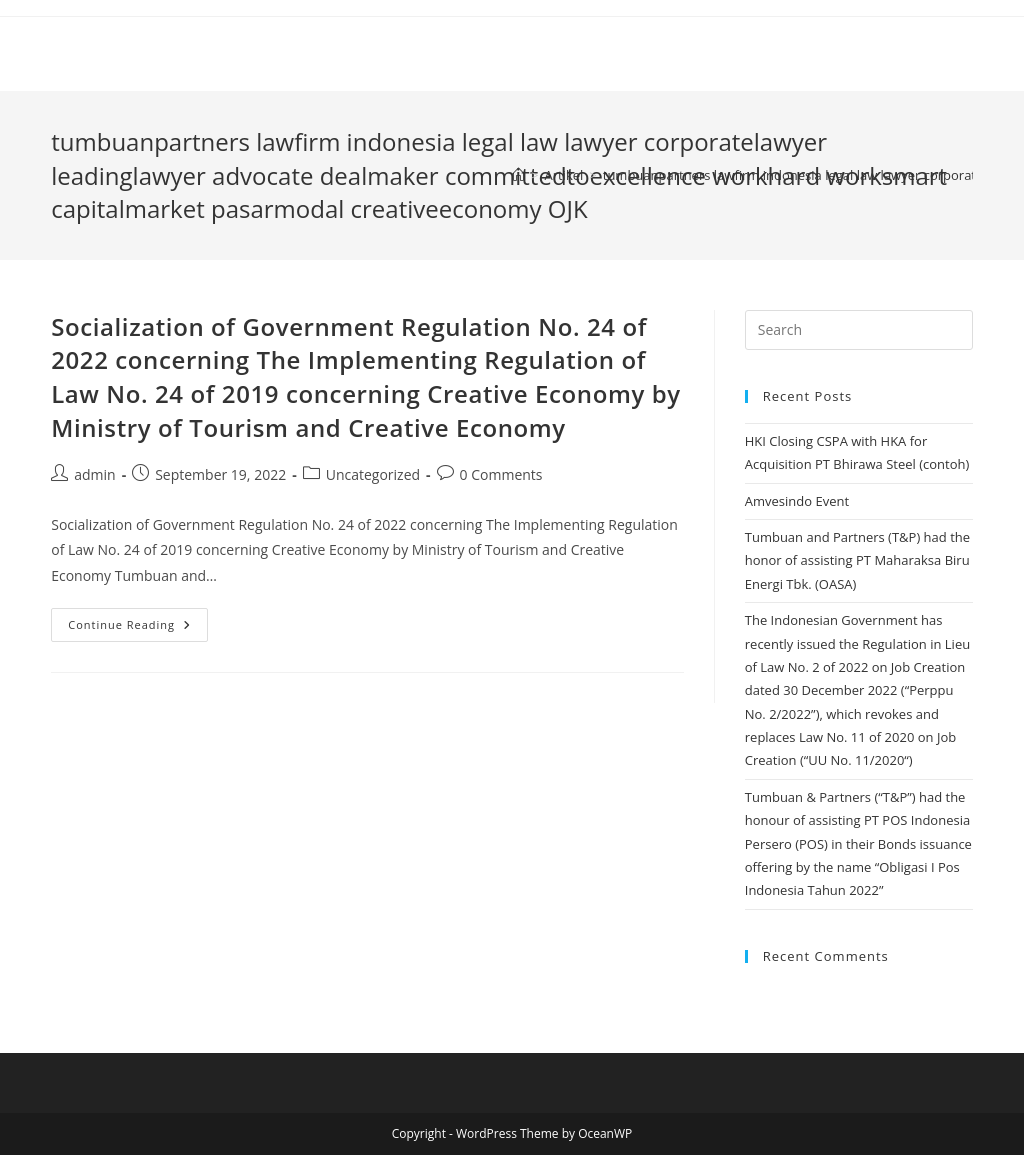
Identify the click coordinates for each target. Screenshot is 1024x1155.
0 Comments (501, 474)
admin (94, 474)
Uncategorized (373, 474)
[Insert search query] (859, 330)
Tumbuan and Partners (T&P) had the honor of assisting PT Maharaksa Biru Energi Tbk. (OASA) (857, 560)
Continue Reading (138, 628)
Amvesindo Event (797, 501)
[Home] (518, 175)
